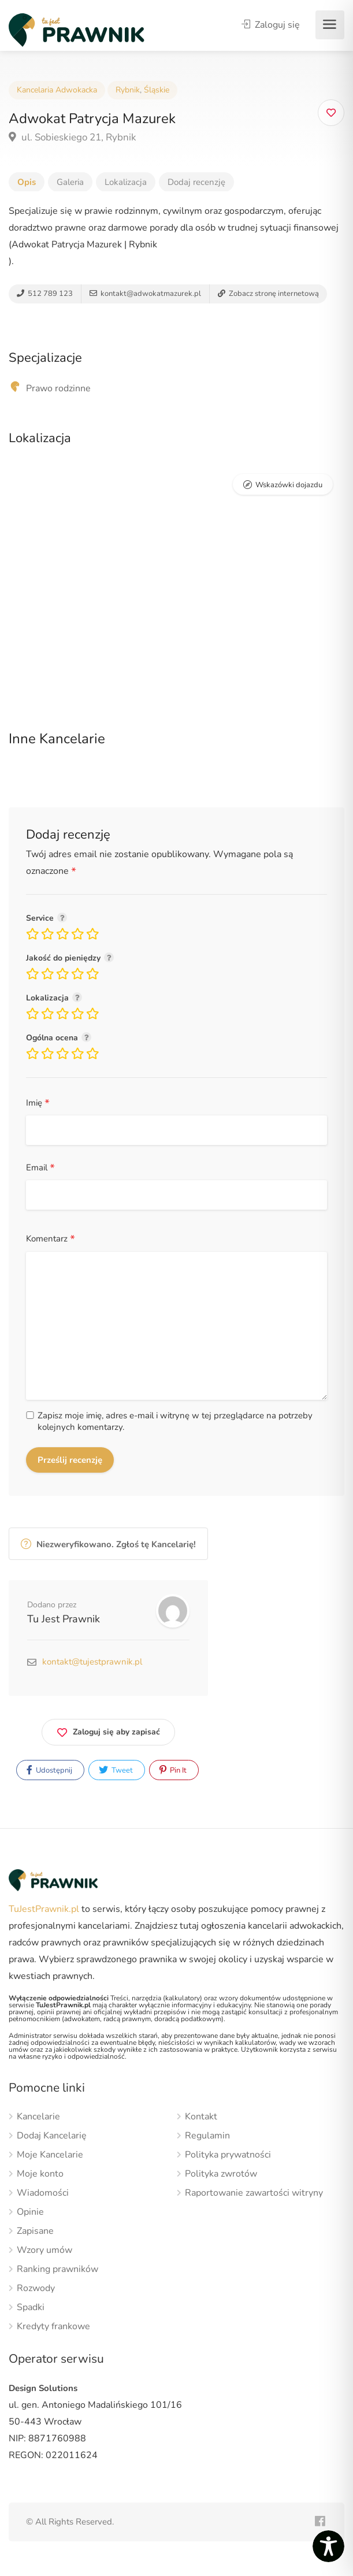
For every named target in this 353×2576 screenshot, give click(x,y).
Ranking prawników (57, 2269)
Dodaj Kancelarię (52, 2136)
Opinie (30, 2212)
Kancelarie (38, 2117)
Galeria (70, 182)
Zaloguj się (270, 24)
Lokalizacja (126, 182)
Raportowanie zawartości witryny (254, 2193)
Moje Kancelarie (50, 2155)
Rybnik (128, 89)
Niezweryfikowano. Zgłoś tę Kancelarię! (108, 1544)
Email (40, 1168)
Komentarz (50, 1239)
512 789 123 (45, 293)
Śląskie (156, 89)
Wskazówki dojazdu (288, 485)
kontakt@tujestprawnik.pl (92, 1661)
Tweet (116, 1770)
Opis (26, 182)
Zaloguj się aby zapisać (108, 1730)
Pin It (173, 1770)
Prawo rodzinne (58, 388)
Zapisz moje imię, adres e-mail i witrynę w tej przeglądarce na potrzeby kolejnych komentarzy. (175, 1421)
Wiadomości (43, 2193)
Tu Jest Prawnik (63, 1619)
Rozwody (36, 2288)
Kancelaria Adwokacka (57, 89)
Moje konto (40, 2174)
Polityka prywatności (228, 2155)
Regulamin (207, 2136)
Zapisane (35, 2231)
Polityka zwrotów (221, 2174)
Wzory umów (44, 2250)
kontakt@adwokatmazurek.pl (145, 293)
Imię (38, 1103)
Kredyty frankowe (53, 2327)
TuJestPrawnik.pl (44, 1909)
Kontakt (201, 2117)
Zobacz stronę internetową (268, 293)
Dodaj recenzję (196, 182)
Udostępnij (49, 1770)
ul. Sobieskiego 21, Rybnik (72, 137)
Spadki (30, 2307)
